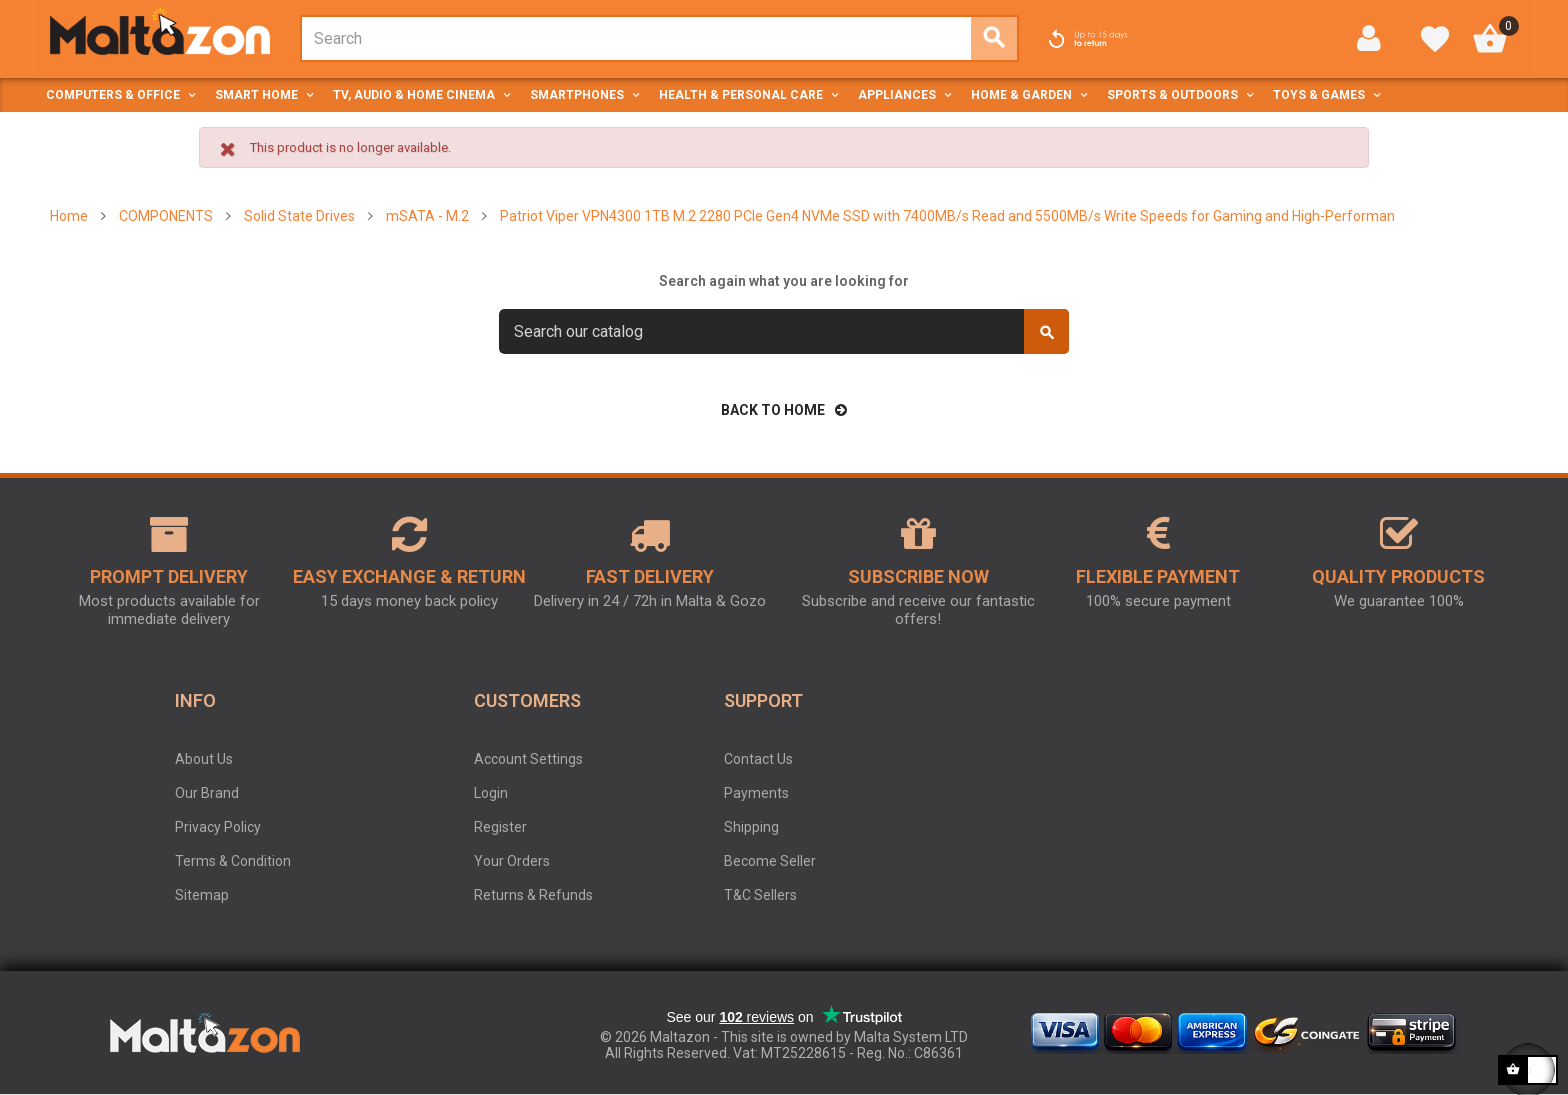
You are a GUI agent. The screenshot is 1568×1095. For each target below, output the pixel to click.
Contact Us (758, 759)
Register (500, 827)
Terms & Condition (233, 861)
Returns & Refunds (533, 895)
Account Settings (528, 759)
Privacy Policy (218, 827)
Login (491, 793)
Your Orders (512, 861)
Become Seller (770, 861)
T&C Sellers (760, 895)
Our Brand (207, 793)
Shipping (751, 827)
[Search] (784, 331)
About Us (204, 759)
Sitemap (202, 895)
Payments (756, 793)
